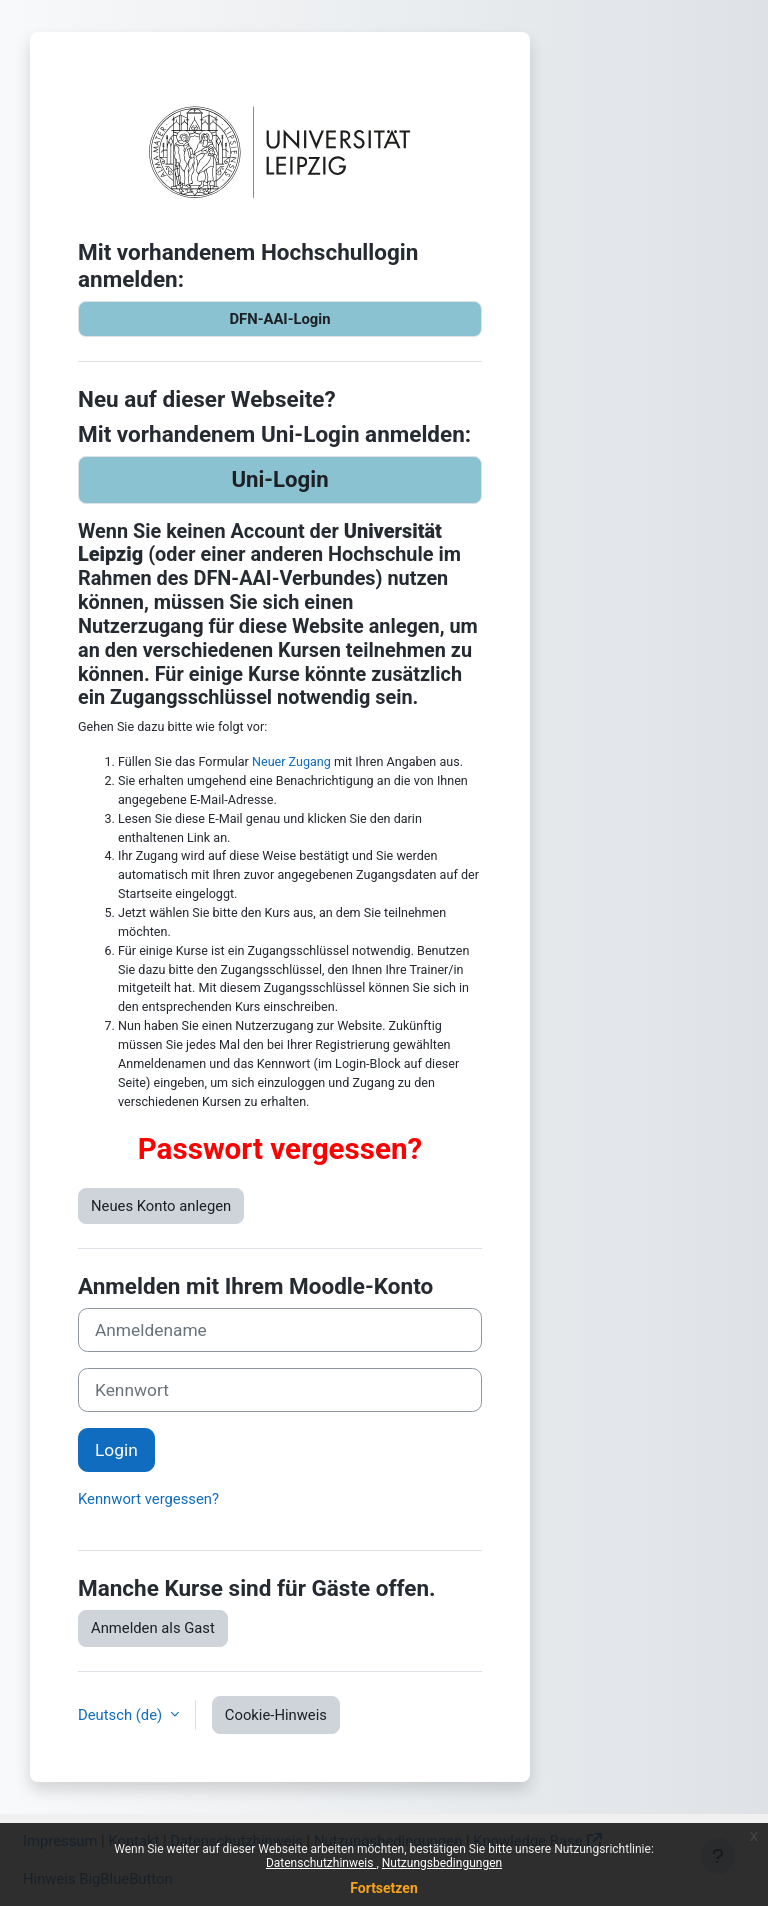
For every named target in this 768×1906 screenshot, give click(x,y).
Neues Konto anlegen (161, 1206)
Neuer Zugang (291, 761)
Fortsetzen (384, 1888)
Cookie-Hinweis (276, 1715)
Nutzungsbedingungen (442, 1863)
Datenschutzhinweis (321, 1863)
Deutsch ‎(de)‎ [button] (122, 1715)
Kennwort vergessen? (148, 1499)
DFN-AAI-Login (279, 319)
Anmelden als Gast (153, 1628)
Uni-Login (279, 479)
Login (116, 1450)
